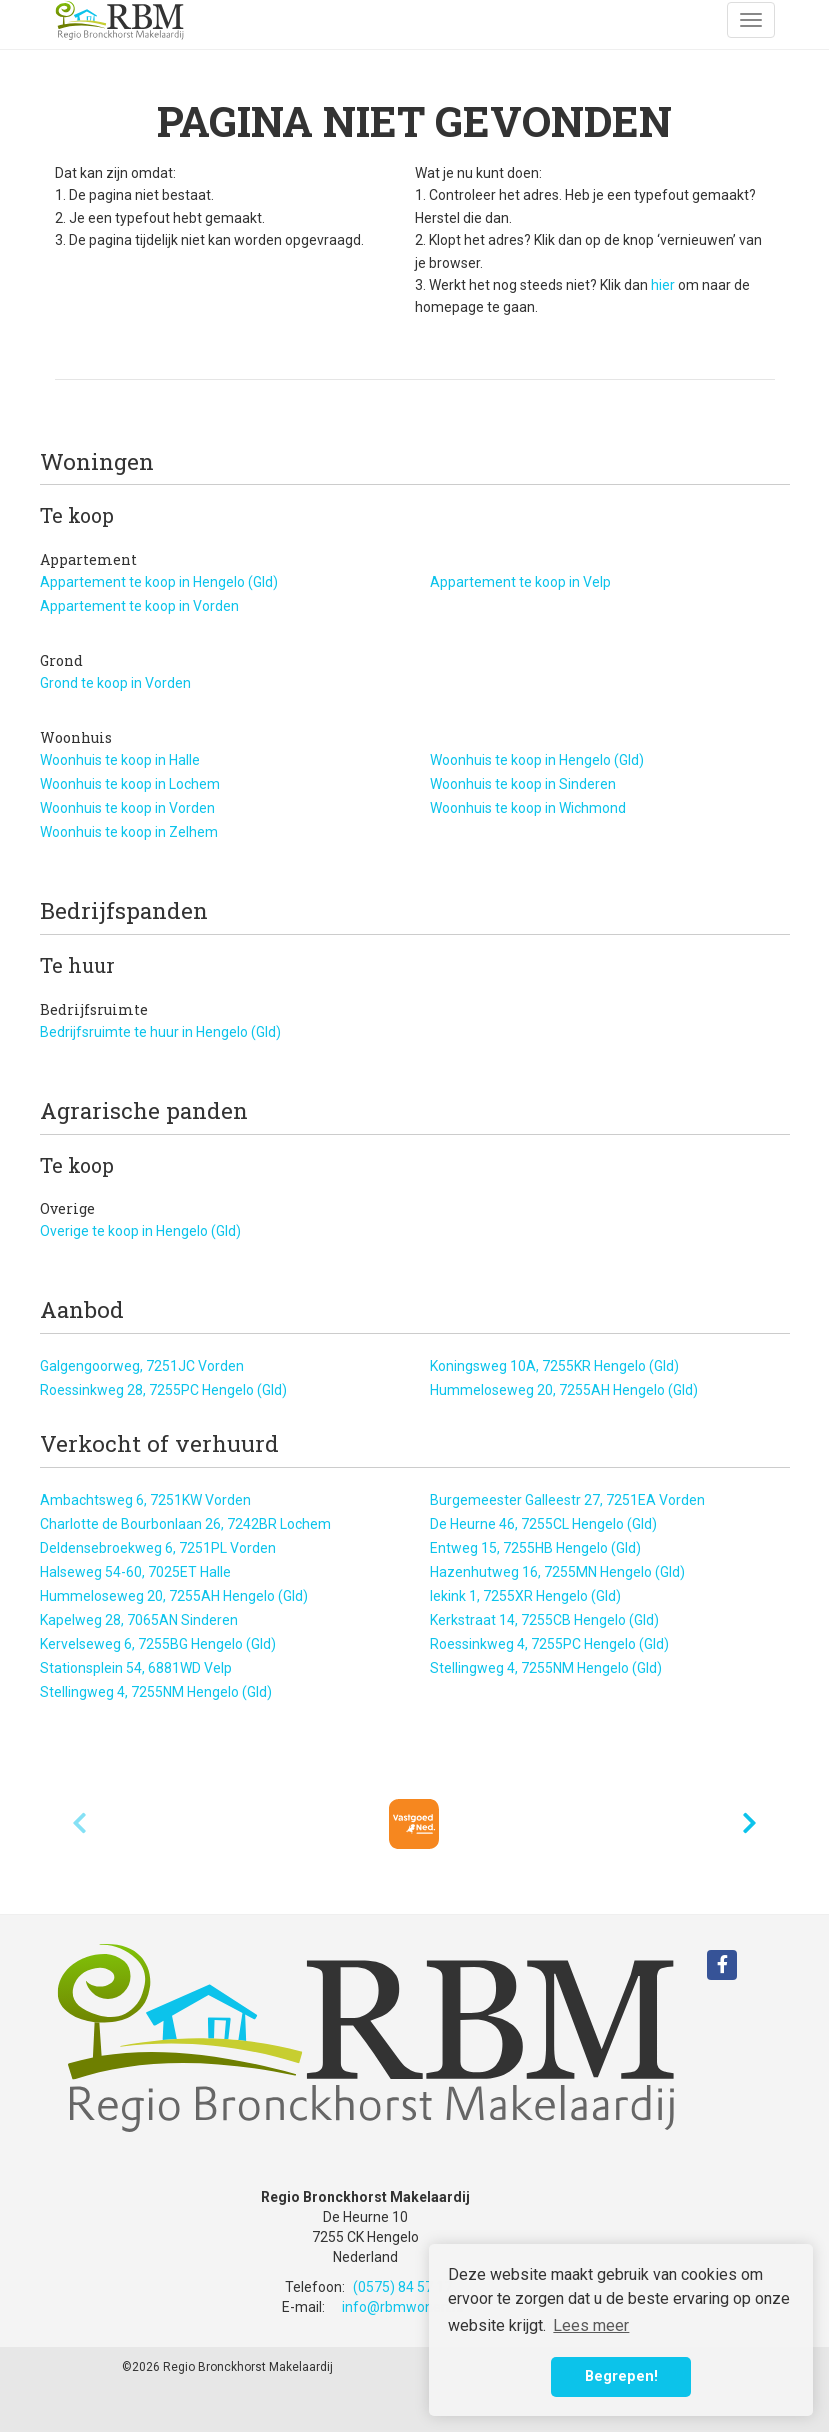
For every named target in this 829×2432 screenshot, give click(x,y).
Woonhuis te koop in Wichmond (528, 808)
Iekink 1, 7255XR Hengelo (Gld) (525, 1596)
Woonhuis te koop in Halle (120, 760)
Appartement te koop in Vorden (139, 606)
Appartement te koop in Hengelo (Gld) (159, 582)
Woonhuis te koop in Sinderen (523, 784)
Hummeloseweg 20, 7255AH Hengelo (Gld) (564, 1390)
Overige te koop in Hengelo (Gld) (140, 1231)
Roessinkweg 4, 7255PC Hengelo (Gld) (549, 1644)
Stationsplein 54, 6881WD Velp (136, 1668)
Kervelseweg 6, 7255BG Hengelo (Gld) (158, 1644)
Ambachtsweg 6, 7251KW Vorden (145, 1500)
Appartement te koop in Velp (520, 582)
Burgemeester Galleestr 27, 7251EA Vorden (567, 1500)
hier (663, 285)
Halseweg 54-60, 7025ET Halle (135, 1572)
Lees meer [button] (591, 2325)
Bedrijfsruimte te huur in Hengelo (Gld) (160, 1032)
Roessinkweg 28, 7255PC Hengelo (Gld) (163, 1390)
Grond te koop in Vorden (115, 683)
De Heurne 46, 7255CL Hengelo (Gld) (543, 1524)
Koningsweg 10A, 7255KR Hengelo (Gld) (554, 1366)
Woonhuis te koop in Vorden (127, 808)
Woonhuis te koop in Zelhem (129, 832)
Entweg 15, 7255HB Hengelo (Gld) (535, 1548)
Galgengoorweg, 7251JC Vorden (142, 1366)
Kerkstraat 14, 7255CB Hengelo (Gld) (544, 1620)
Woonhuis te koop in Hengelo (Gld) (537, 760)
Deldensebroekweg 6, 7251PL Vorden (158, 1548)
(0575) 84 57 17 (402, 2287)
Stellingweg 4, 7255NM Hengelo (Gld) (546, 1668)
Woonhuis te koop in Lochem (130, 784)
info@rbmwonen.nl (402, 2307)
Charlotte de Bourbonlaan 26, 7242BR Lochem (185, 1524)
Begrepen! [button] (621, 2376)
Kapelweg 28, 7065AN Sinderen (139, 1620)
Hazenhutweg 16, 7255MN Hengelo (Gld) (557, 1572)
